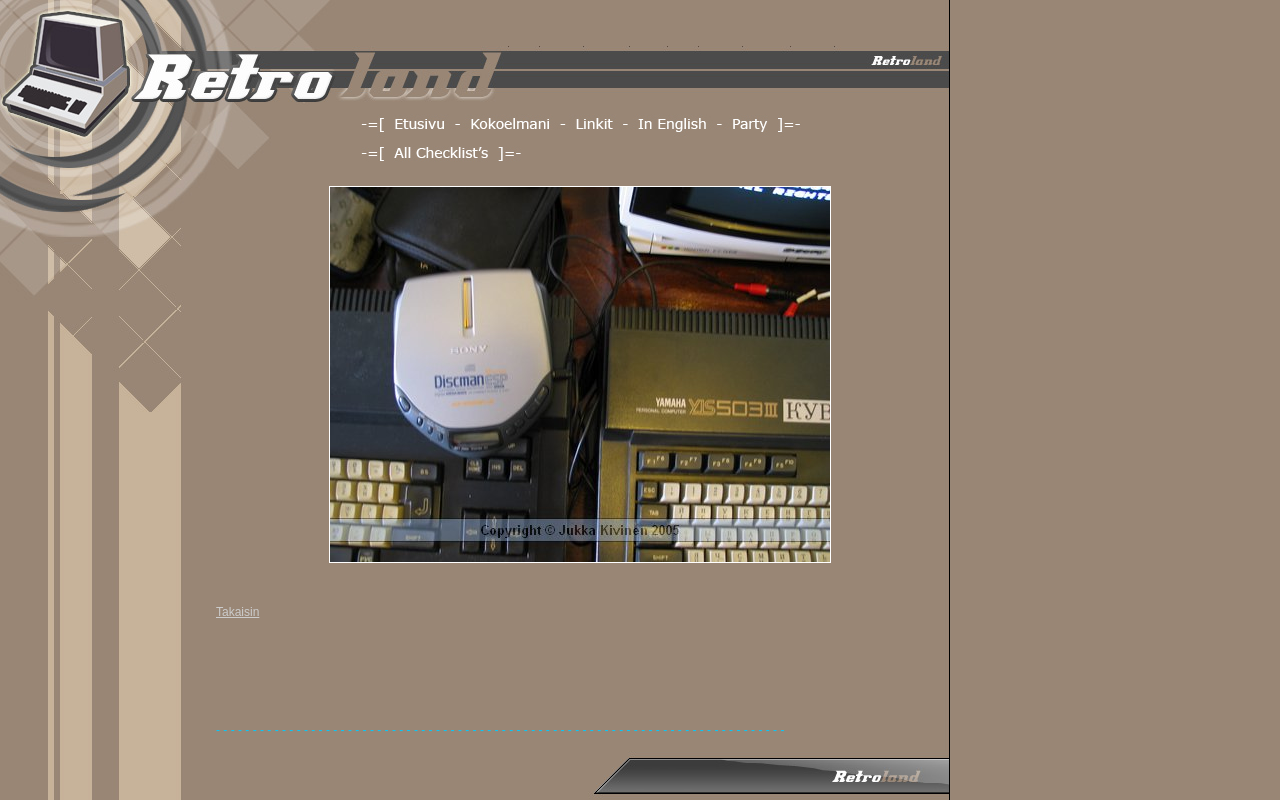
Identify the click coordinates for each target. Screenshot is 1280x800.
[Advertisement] (580, 678)
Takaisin (237, 612)
